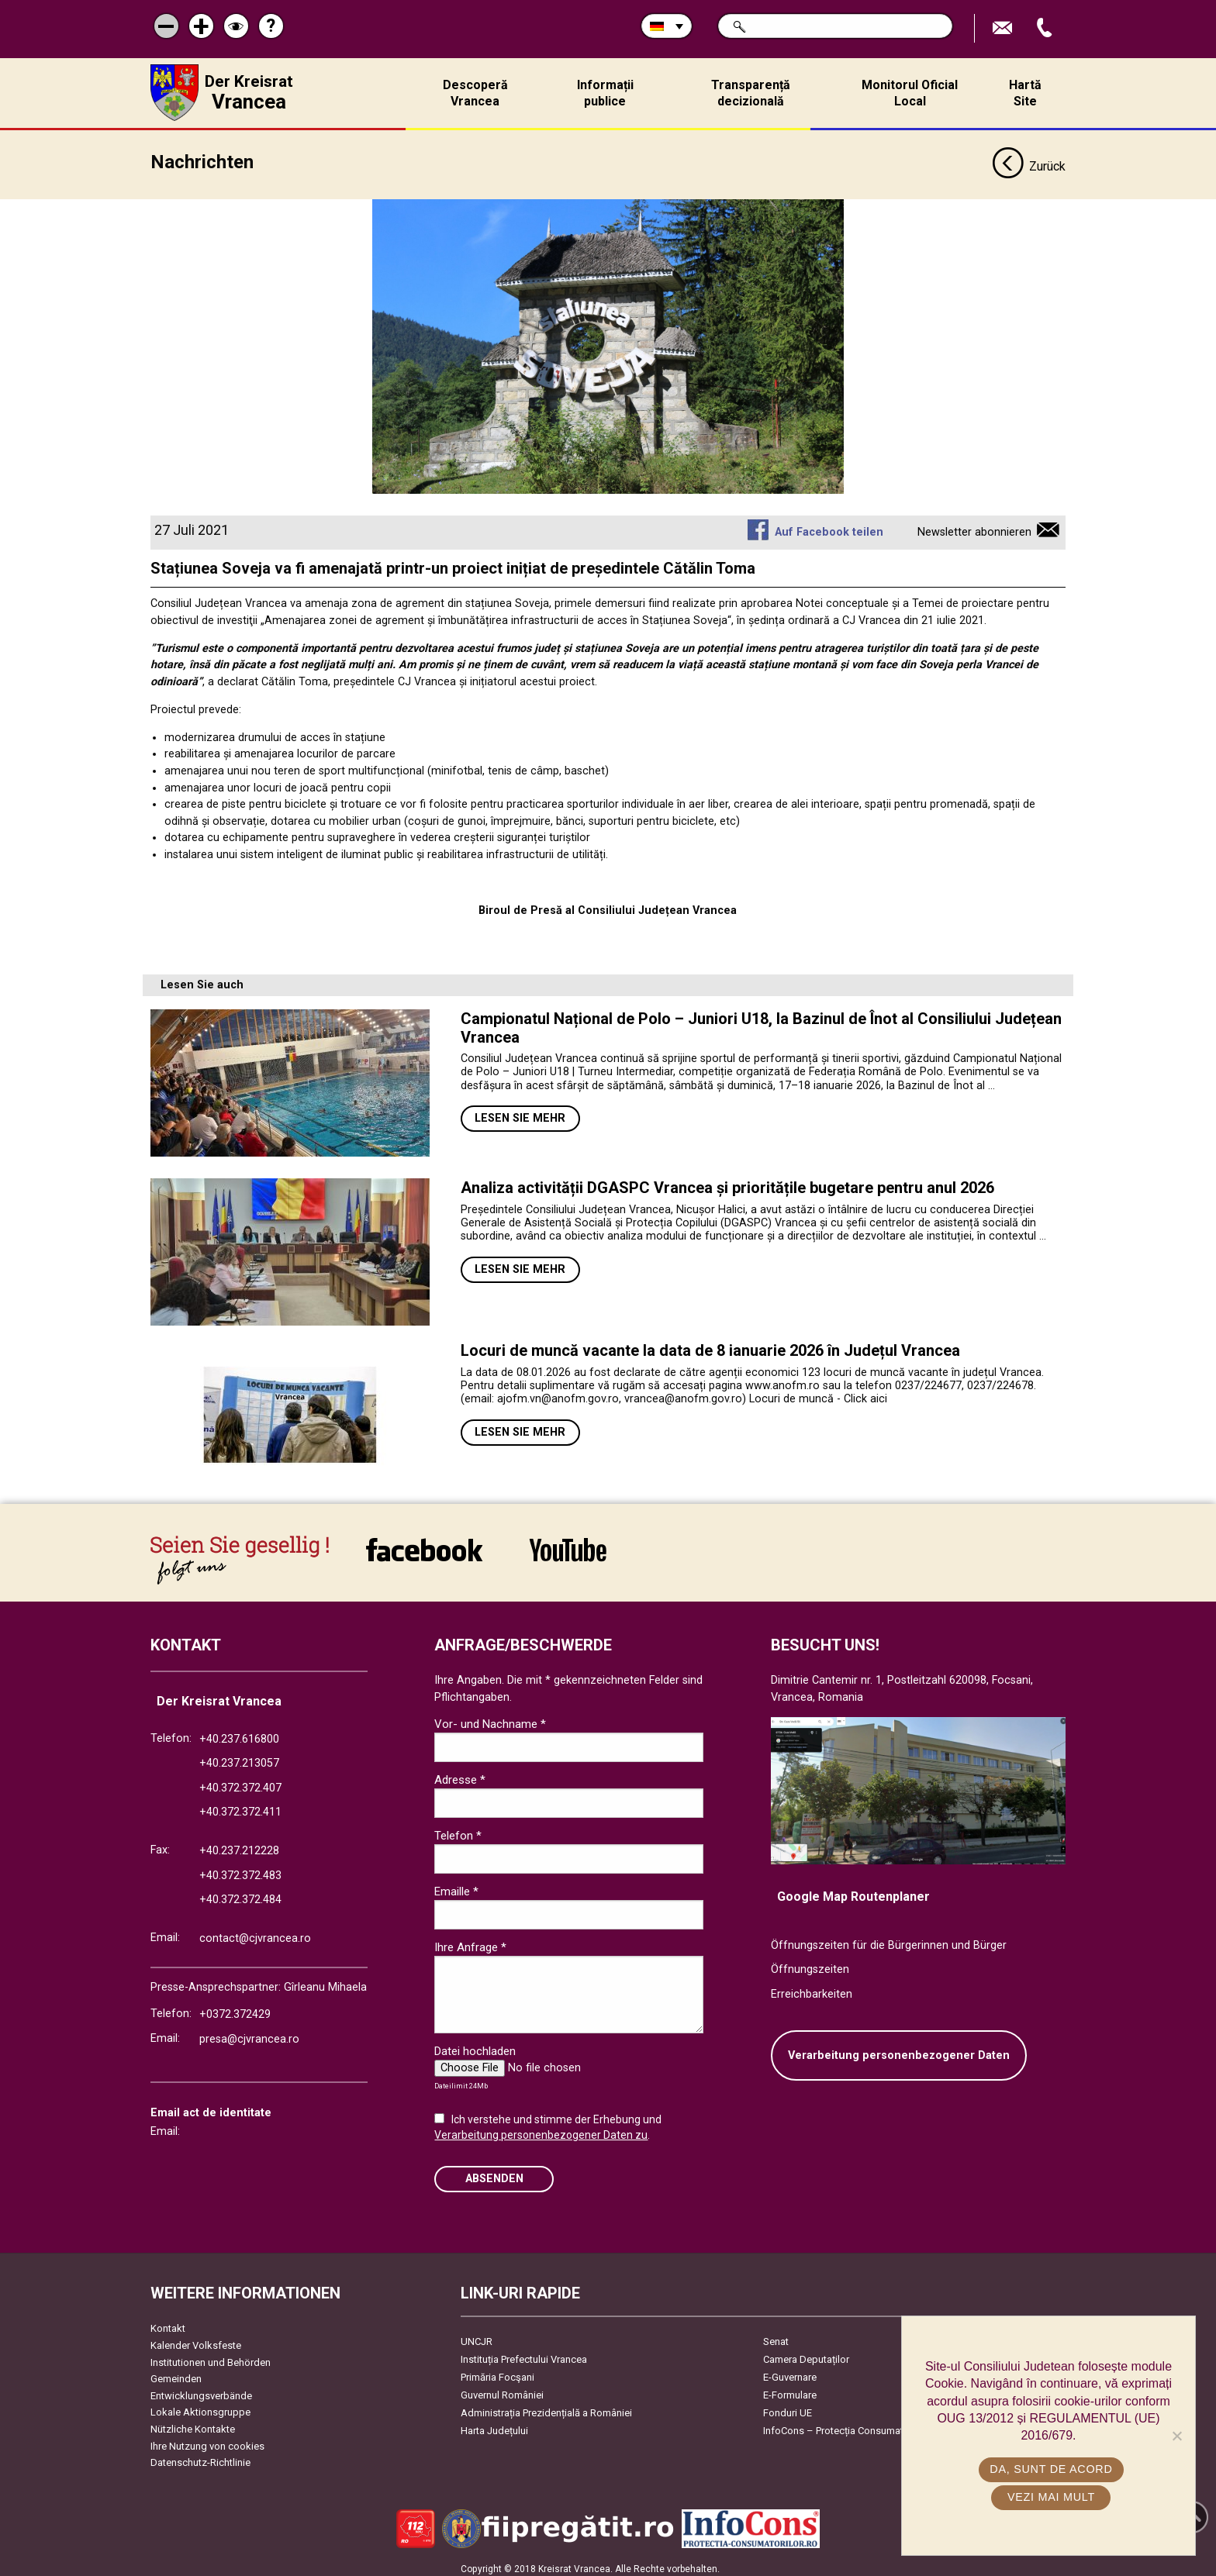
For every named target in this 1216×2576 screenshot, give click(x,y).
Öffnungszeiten (810, 1964)
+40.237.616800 (239, 1733)
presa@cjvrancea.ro (249, 2033)
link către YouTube (568, 1543)
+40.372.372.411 (240, 1805)
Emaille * (456, 1885)
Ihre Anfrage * (470, 1941)
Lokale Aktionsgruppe (200, 2406)
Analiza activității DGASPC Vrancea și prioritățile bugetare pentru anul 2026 (727, 1181)
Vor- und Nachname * (490, 1718)
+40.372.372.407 (240, 1781)
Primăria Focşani (497, 2371)
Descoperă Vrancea (475, 93)
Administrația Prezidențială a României (546, 2406)
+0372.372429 (235, 2008)
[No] (1176, 2435)
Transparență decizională (750, 93)
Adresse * (459, 1774)
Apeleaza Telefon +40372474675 (1046, 28)
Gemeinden (176, 2372)
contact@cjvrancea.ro (255, 1932)
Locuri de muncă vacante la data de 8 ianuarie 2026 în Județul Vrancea (710, 1344)
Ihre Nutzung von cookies (207, 2440)
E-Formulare (790, 2389)
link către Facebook (424, 1543)
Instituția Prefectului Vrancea (524, 2353)
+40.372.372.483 (240, 1869)
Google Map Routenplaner (853, 1890)
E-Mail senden (1004, 28)
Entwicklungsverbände (201, 2389)
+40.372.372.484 (240, 1893)
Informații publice (605, 93)
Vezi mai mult (1052, 2497)
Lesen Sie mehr (520, 1112)
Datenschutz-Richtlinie (200, 2456)
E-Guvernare (790, 2371)
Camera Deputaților (806, 2353)
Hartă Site (1025, 93)
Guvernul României (502, 2389)
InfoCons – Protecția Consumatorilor (845, 2424)
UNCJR (476, 2335)
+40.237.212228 (239, 1844)
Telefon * (458, 1829)
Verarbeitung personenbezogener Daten (899, 2049)
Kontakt (167, 2322)
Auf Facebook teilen (829, 526)
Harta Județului (494, 2424)
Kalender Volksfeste (195, 2339)
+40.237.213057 (239, 1757)
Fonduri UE (787, 2406)
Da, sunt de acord (1052, 2469)
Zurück (1029, 161)
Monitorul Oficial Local (910, 93)
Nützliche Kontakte (192, 2423)
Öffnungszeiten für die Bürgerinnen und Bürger (889, 1939)
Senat (776, 2335)
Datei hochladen (475, 2045)
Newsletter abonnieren (974, 526)
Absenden (494, 2172)
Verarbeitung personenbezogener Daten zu (541, 2129)
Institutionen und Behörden (210, 2356)
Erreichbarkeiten (811, 1988)
